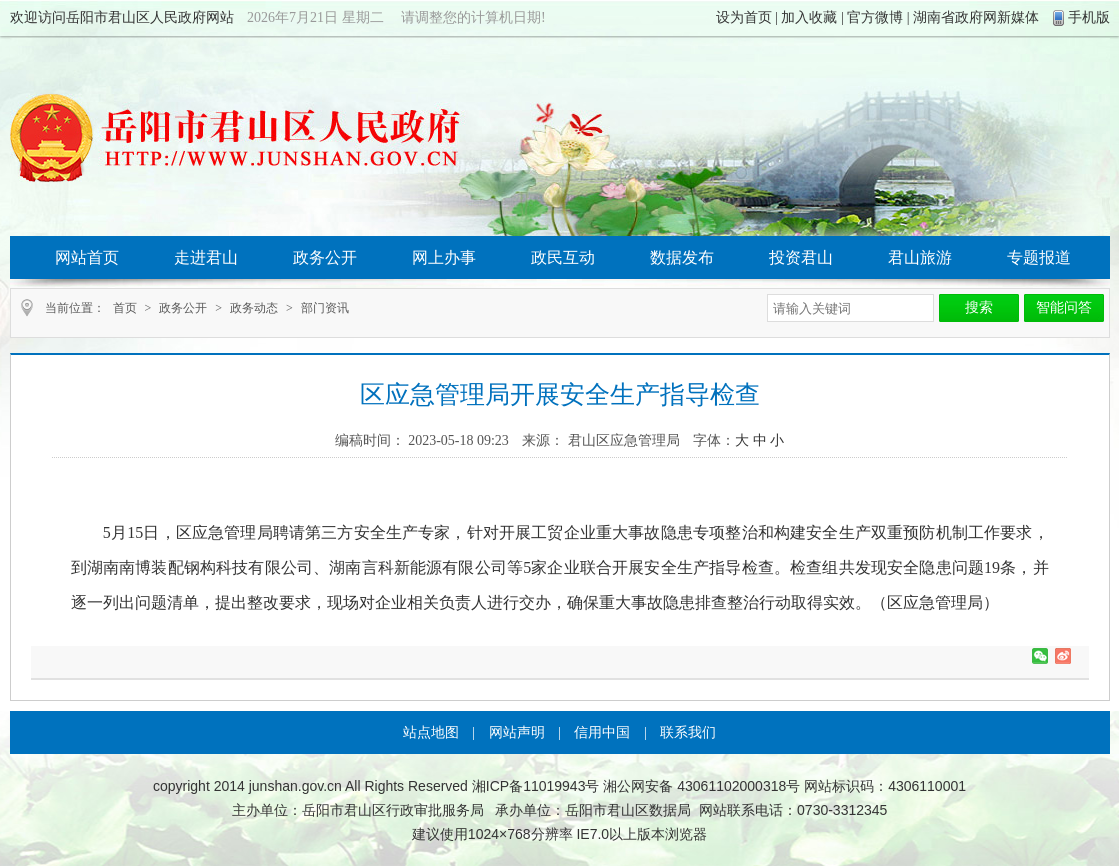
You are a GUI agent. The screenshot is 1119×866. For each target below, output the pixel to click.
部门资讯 (325, 308)
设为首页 (744, 17)
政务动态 (254, 308)
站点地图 (431, 732)
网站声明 (517, 732)
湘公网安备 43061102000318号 (701, 786)
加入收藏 (809, 17)
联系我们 (688, 732)
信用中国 (602, 732)
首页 (125, 308)
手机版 (1089, 17)
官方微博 (875, 17)
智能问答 (1064, 307)
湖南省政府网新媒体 (976, 17)
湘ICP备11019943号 (536, 786)
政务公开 (183, 308)
